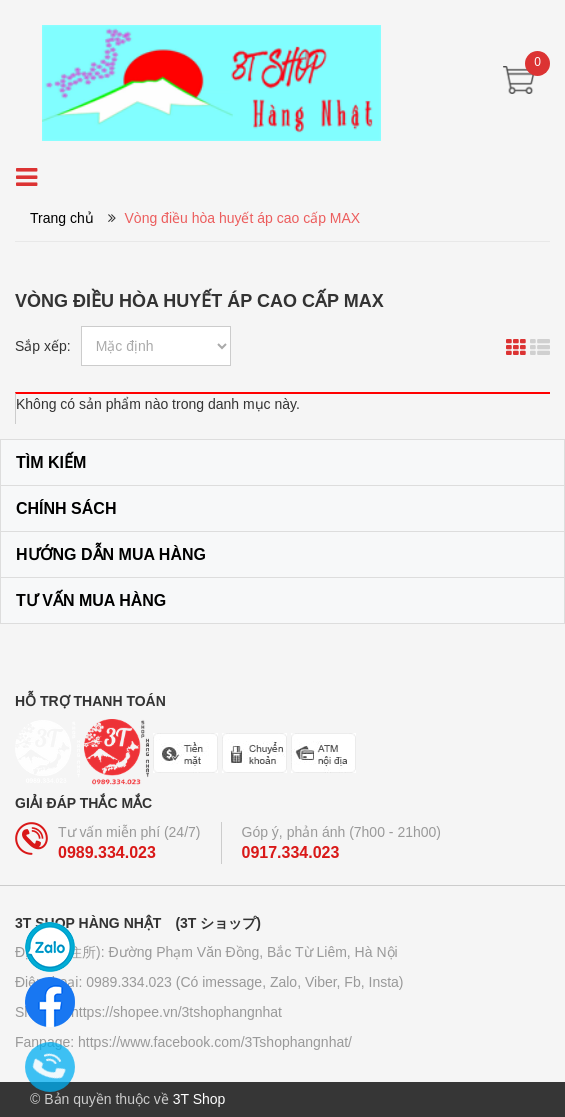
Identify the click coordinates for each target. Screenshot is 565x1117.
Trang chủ (62, 218)
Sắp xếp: (43, 346)
